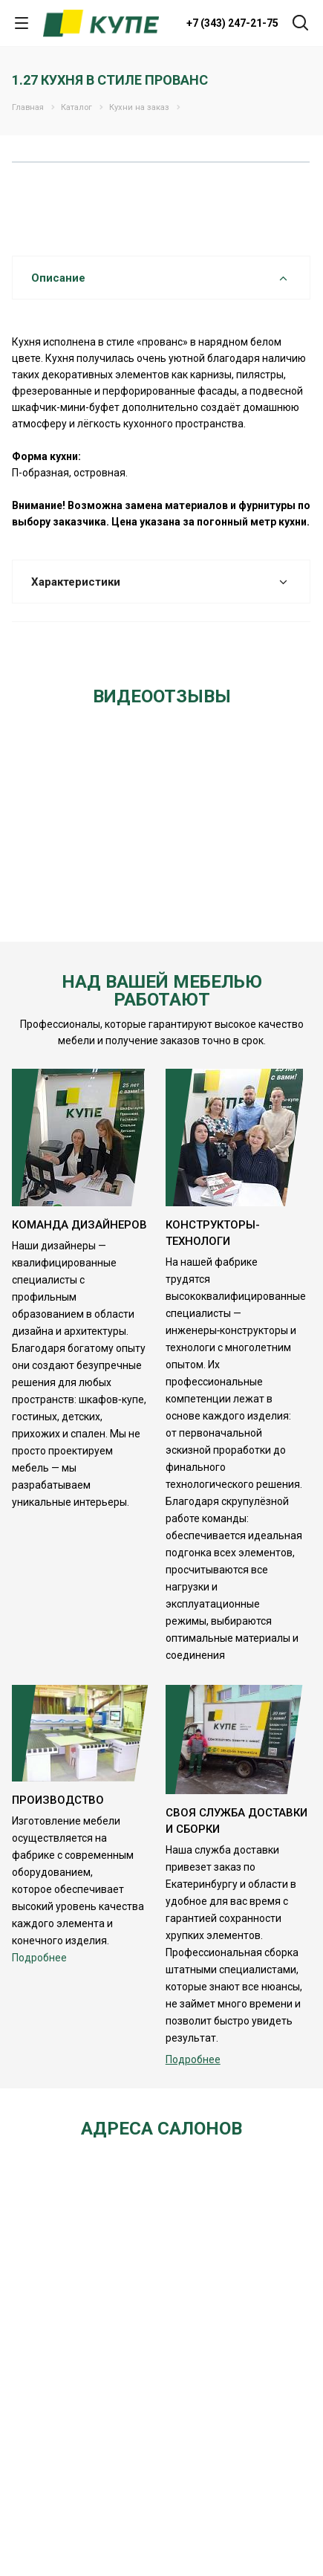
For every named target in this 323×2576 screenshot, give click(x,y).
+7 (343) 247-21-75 (232, 23)
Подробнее (39, 1958)
